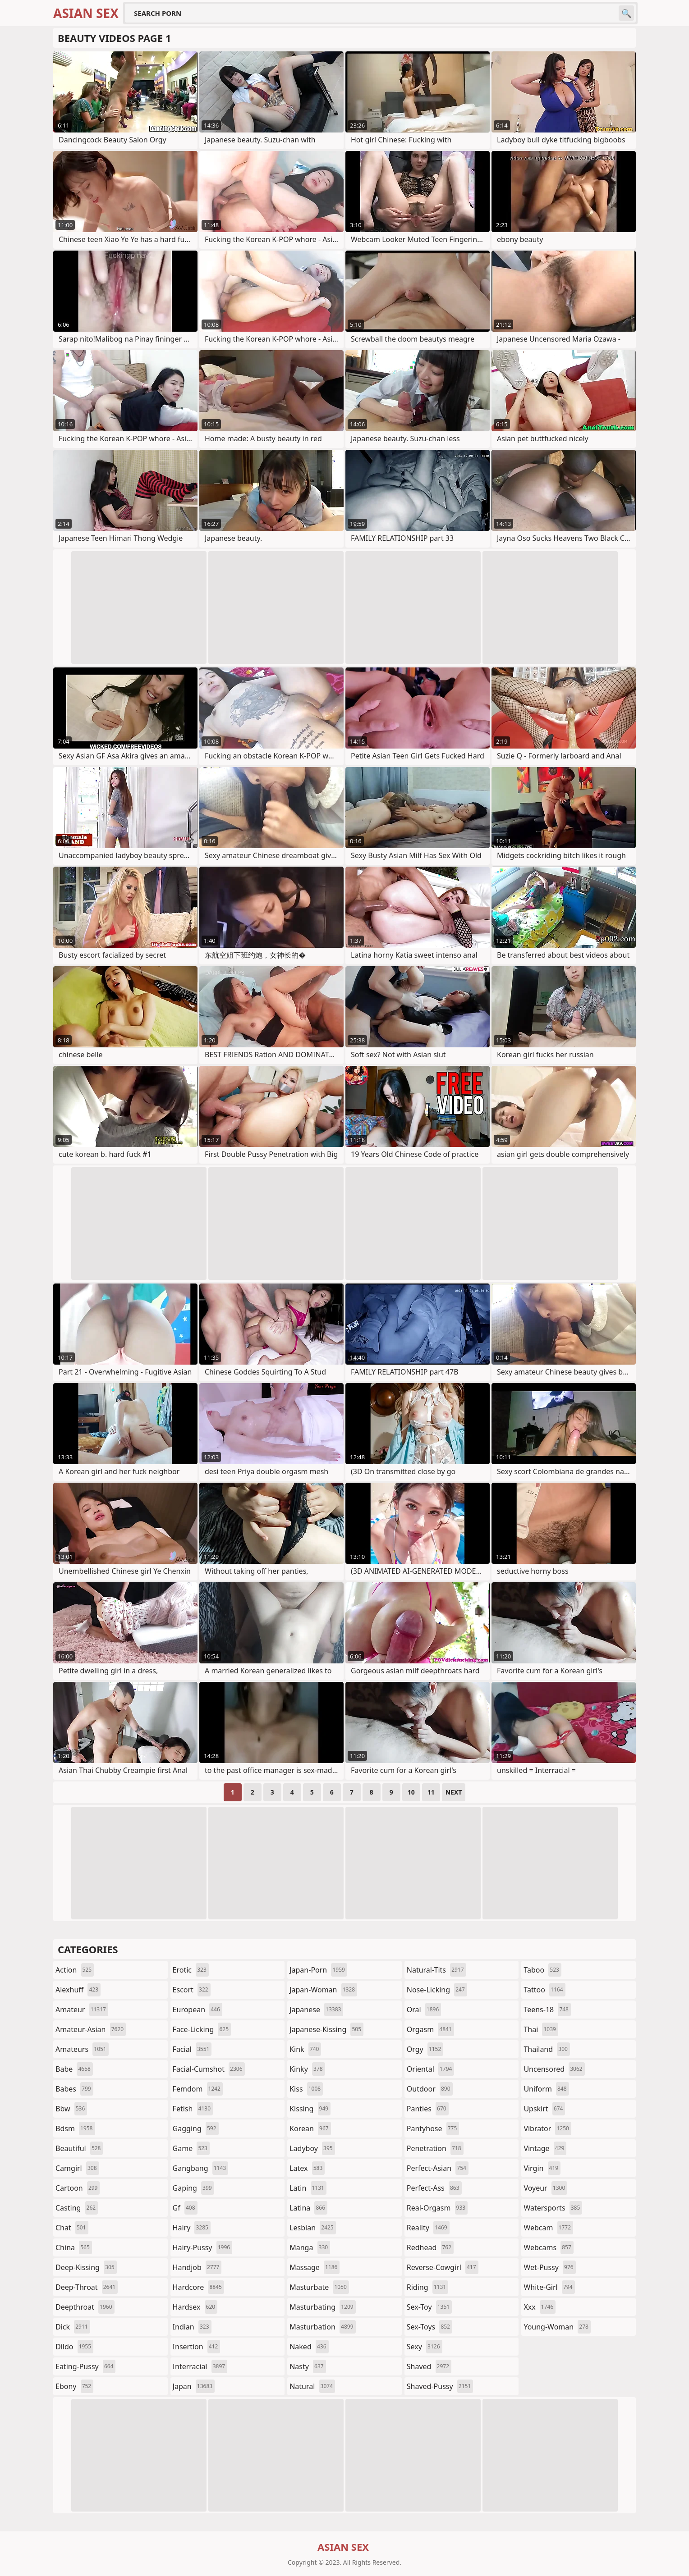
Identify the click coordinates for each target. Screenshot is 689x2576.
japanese (316, 2009)
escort (192, 1989)
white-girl (549, 2287)
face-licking (202, 2029)
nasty (307, 2366)
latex (307, 2168)
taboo (542, 1970)
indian (192, 2327)
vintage (545, 2148)
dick (72, 2327)
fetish (193, 2108)
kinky (307, 2069)
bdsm (75, 2128)
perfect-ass (434, 2188)
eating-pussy (85, 2366)
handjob (197, 2267)
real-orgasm (437, 2208)
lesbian (312, 2227)
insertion (196, 2346)
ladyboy (312, 2148)
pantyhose (433, 2128)
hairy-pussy (203, 2247)
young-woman (557, 2327)
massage (314, 2267)
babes (74, 2089)
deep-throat (86, 2287)
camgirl (77, 2168)
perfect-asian (438, 2168)
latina (308, 2208)
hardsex (195, 2307)
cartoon (77, 2188)
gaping (193, 2188)
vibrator (547, 2128)
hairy (192, 2227)
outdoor (430, 2089)
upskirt (544, 2108)
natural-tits (436, 1970)
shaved (429, 2366)
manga (309, 2247)
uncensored (554, 2069)
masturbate (319, 2287)
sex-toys (429, 2327)
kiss (306, 2089)
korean (310, 2128)
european (197, 2009)
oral (424, 2009)
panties (428, 2108)
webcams (548, 2247)
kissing (310, 2108)
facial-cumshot (209, 2069)
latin (307, 2188)
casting (76, 2208)
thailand (547, 2049)
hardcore (198, 2287)
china (73, 2247)
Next (454, 1792)
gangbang (201, 2168)
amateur (81, 2009)
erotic (191, 1970)
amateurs (82, 2049)
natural (312, 2386)
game (191, 2148)
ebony (74, 2386)
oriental (431, 2069)
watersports (553, 2208)
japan (194, 2386)
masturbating (322, 2307)
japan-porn (318, 1970)
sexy (424, 2346)
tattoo (544, 1989)
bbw (71, 2108)
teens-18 (547, 2009)
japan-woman (323, 1989)
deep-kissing (86, 2267)
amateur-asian (90, 2029)
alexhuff (78, 1989)
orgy (425, 2049)
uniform (546, 2089)
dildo (74, 2346)
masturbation (322, 2327)
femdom (198, 2089)
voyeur (545, 2188)
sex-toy (429, 2307)
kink (305, 2049)
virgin (542, 2168)
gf (185, 2208)
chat (71, 2227)
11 (431, 1792)
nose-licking (437, 1989)
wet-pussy (549, 2267)
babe (74, 2069)
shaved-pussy (440, 2386)
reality (428, 2227)
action (74, 1970)
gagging (196, 2128)
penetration (435, 2148)
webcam (548, 2227)
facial (192, 2049)
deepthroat (85, 2307)
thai (541, 2029)
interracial (200, 2366)
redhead (430, 2247)
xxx (540, 2307)
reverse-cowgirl (442, 2267)
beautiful (79, 2148)
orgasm (430, 2029)
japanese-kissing (326, 2029)
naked (308, 2346)
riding (427, 2287)
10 (411, 1792)
